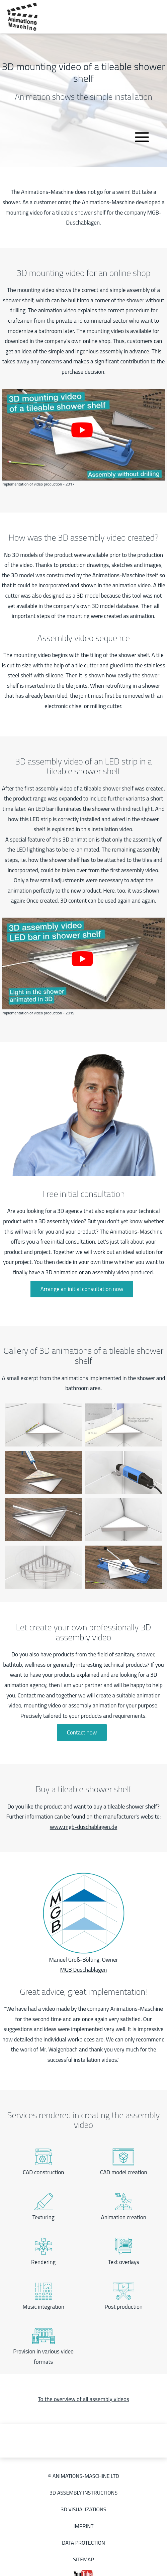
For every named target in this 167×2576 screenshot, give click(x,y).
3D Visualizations (83, 2509)
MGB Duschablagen (83, 1969)
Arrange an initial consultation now (81, 1289)
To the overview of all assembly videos (83, 2399)
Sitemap (83, 2559)
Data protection (83, 2543)
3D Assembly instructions (83, 2493)
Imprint (84, 2526)
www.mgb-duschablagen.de (83, 1827)
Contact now (82, 1732)
